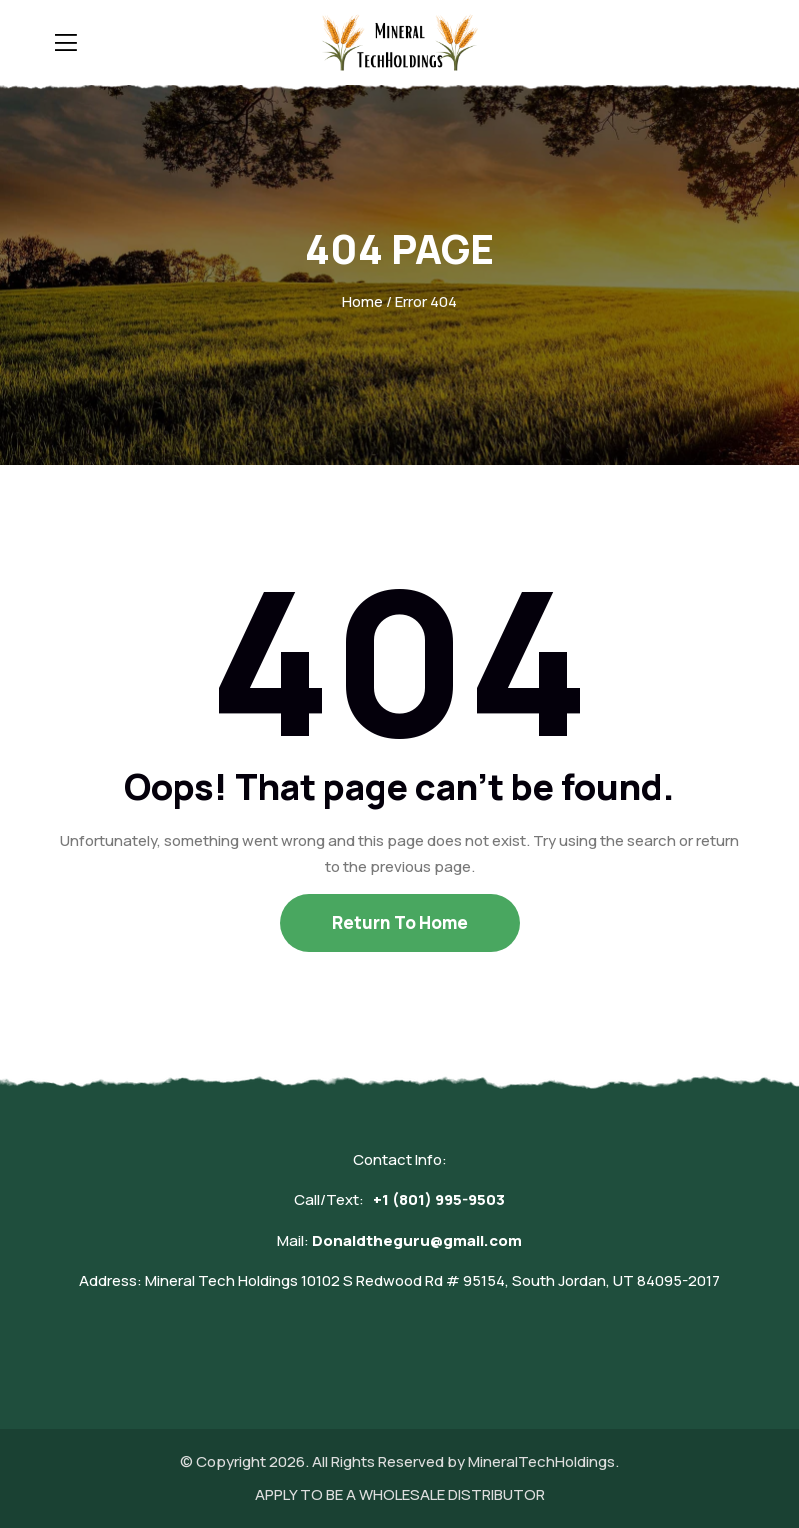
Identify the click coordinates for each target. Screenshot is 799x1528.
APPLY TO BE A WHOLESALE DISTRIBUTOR (400, 1494)
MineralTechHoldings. (543, 1461)
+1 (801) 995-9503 (439, 1199)
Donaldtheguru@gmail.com (417, 1240)
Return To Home (400, 922)
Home (362, 301)
